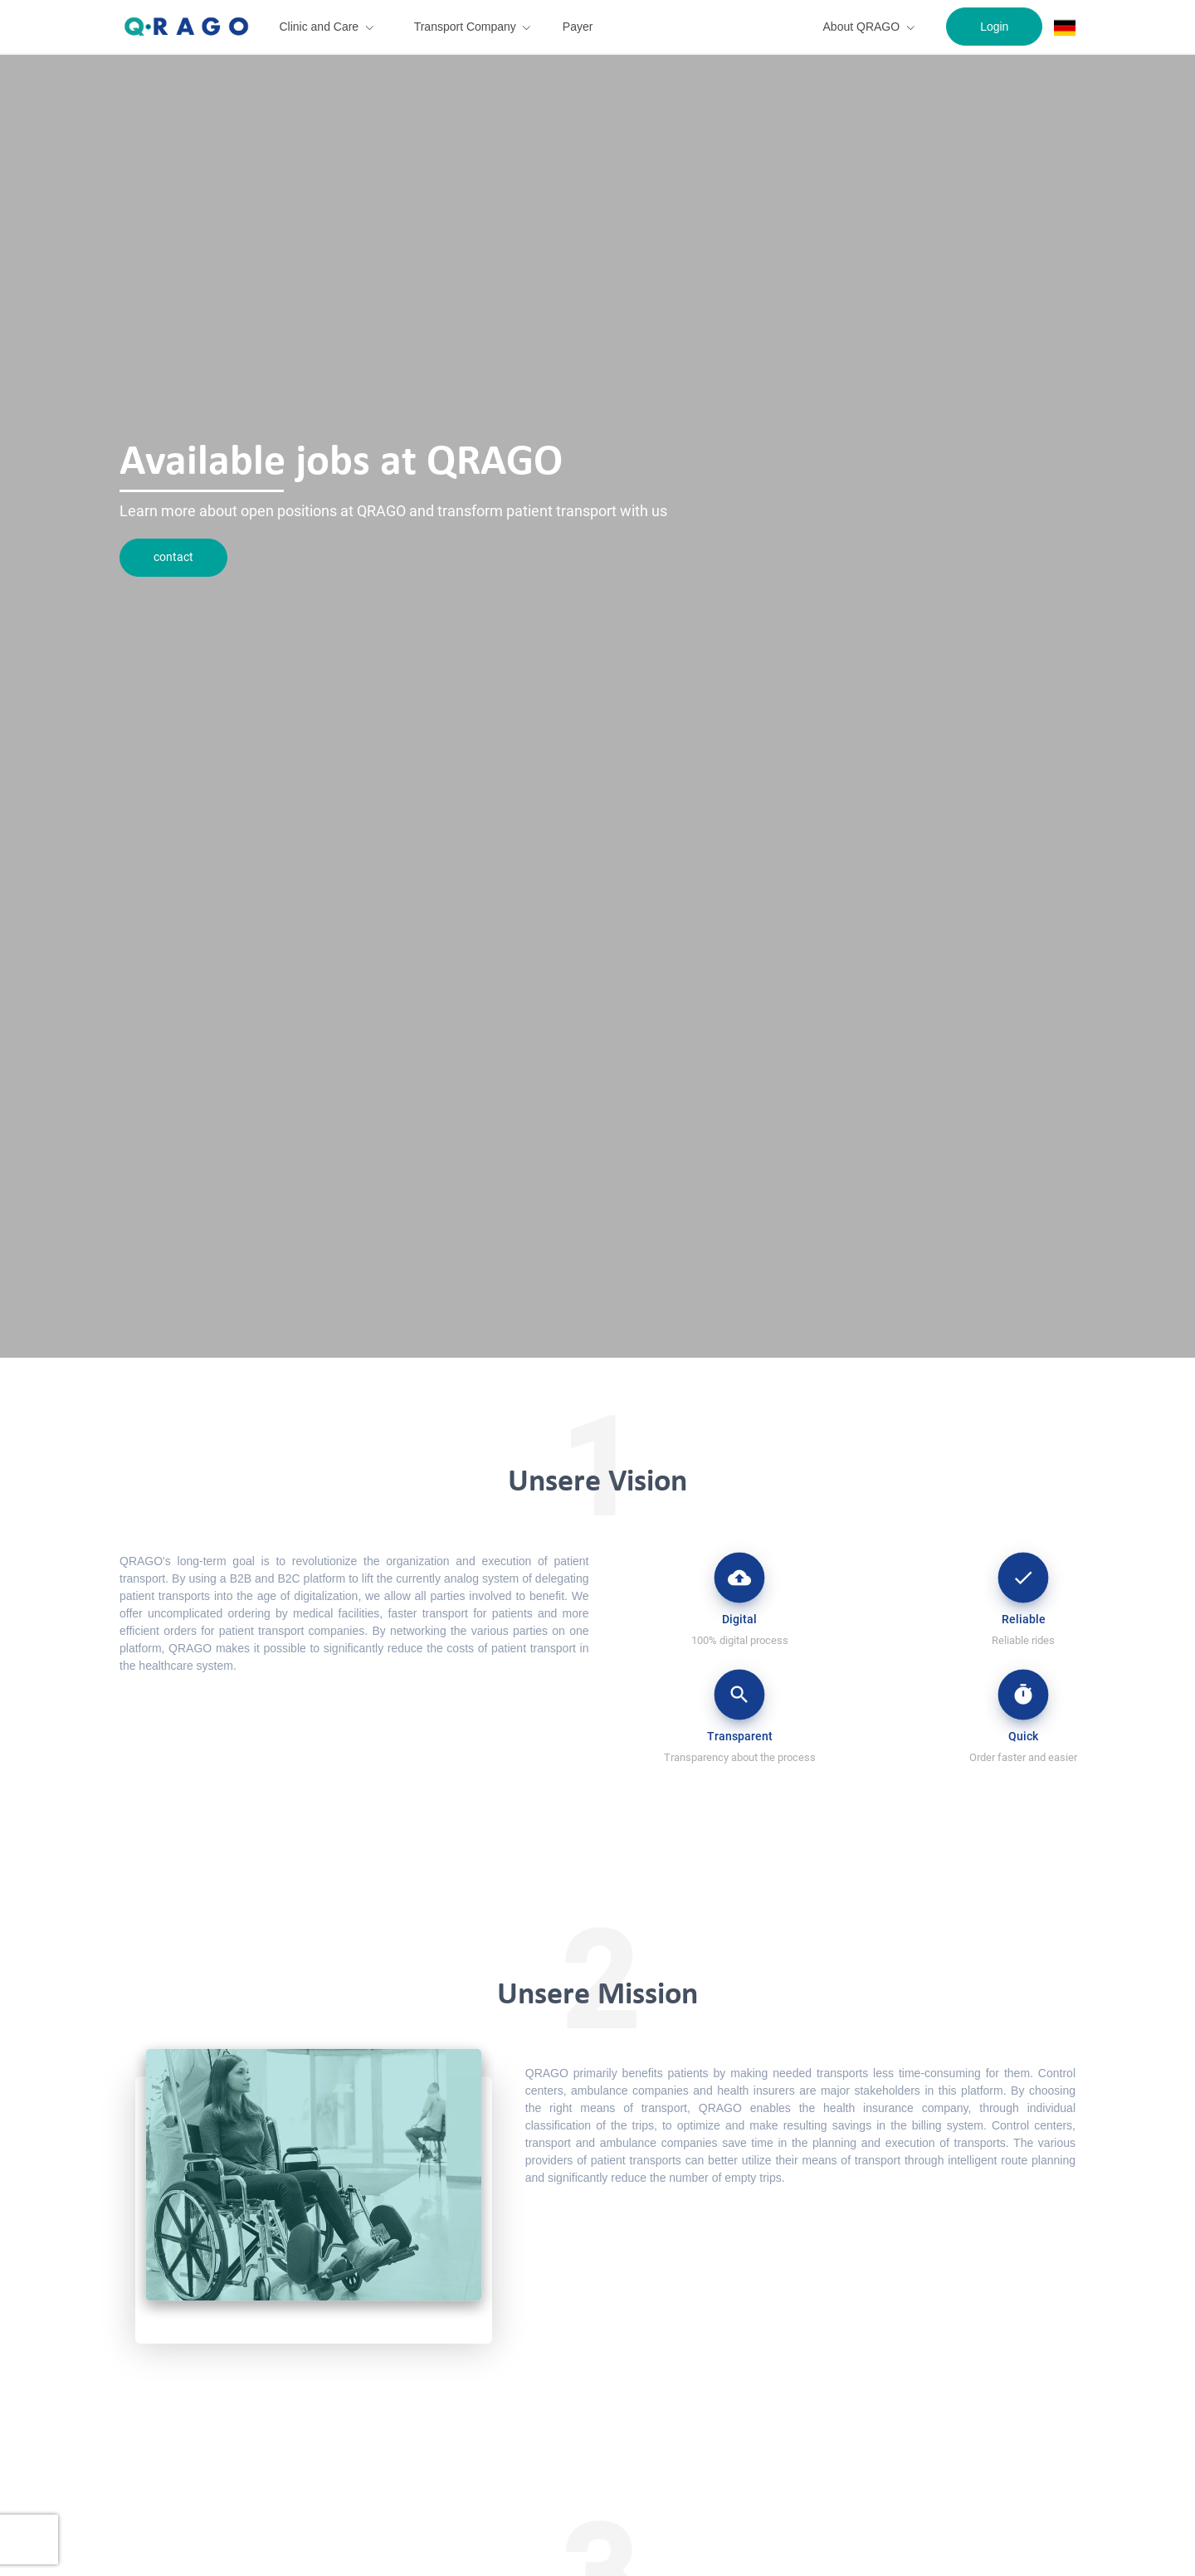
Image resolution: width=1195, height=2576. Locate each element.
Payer (578, 26)
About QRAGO (861, 26)
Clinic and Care (318, 26)
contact (173, 557)
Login (994, 26)
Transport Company (465, 26)
